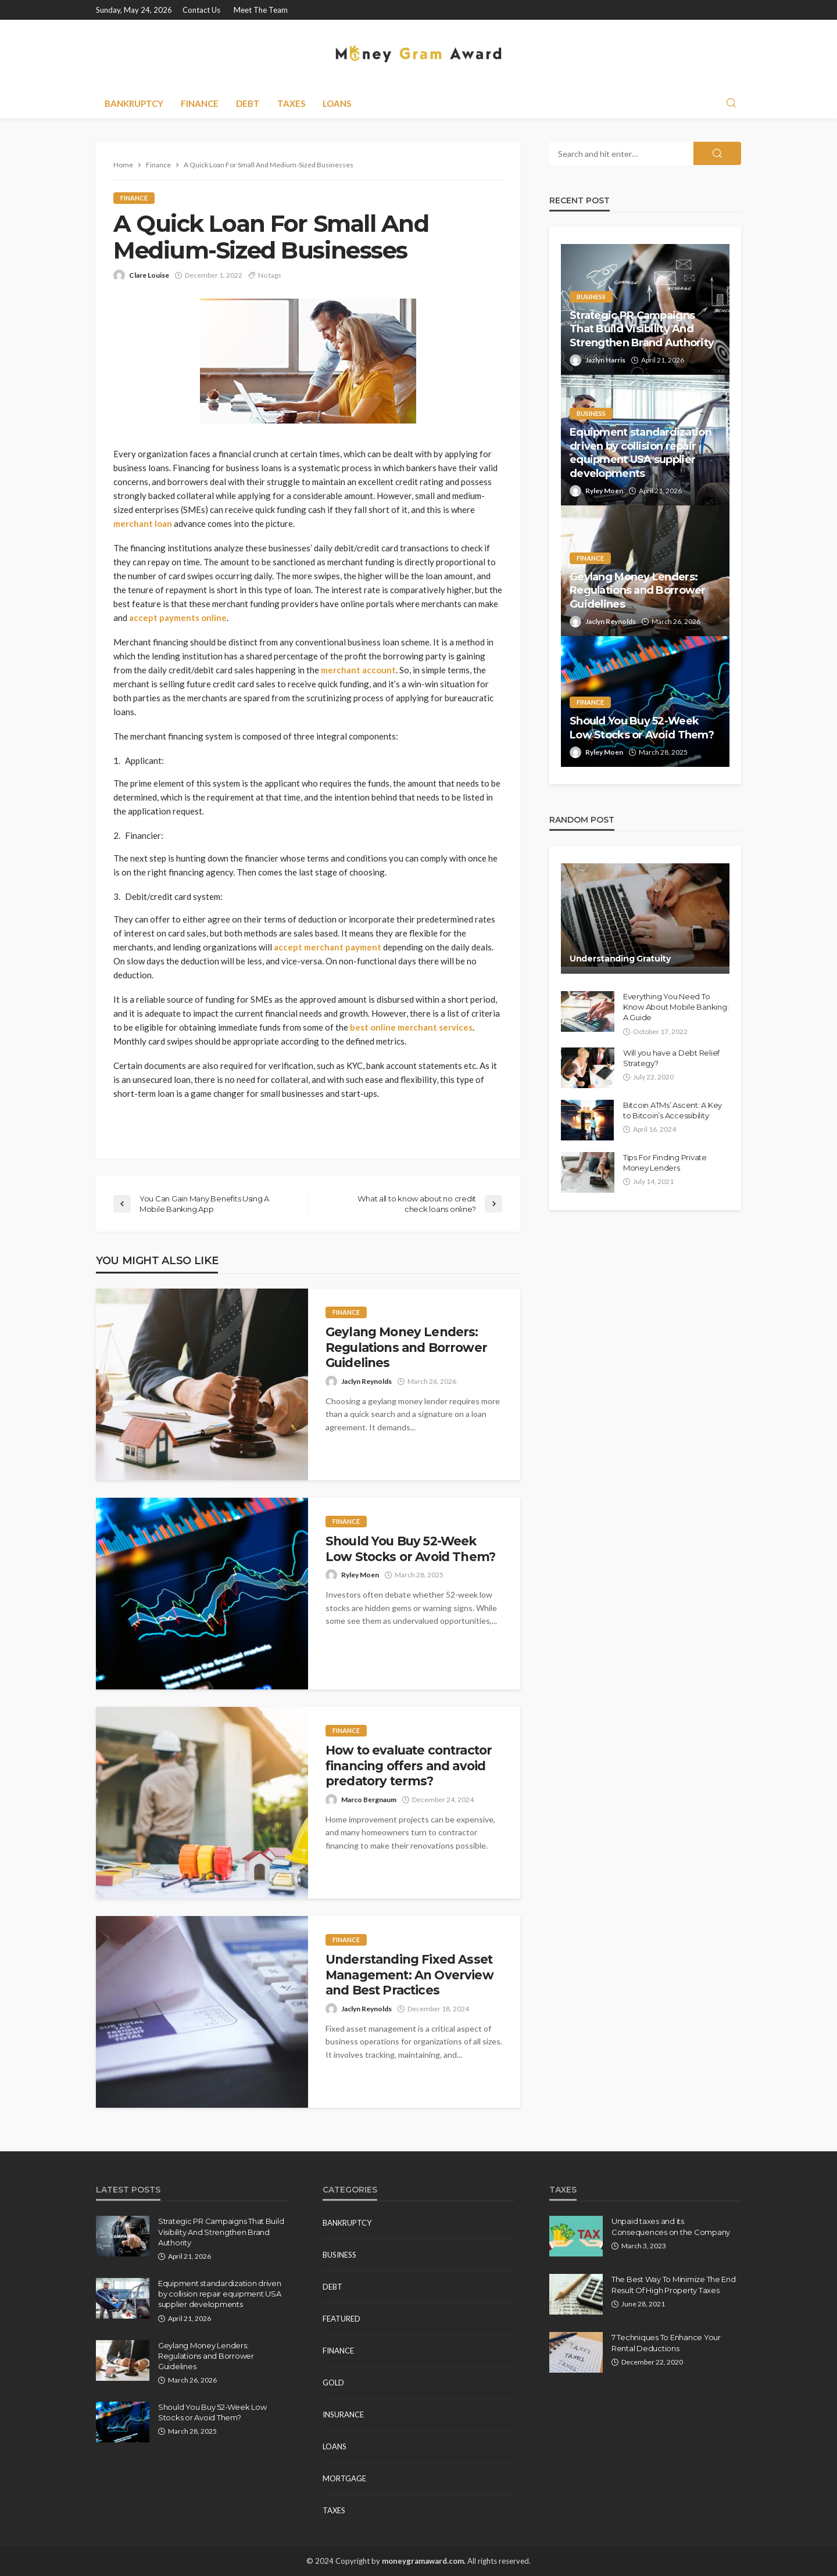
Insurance (343, 2414)
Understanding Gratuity (621, 958)
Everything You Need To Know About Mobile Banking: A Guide (675, 1007)
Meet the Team (261, 10)
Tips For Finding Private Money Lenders (665, 1162)
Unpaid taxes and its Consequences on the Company (670, 2226)
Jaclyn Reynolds (366, 1381)
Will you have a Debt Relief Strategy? (671, 1058)
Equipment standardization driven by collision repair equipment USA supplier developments (640, 452)
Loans (337, 103)
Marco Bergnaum (368, 1799)
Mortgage (344, 2478)
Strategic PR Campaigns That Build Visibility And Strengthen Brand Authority (642, 329)
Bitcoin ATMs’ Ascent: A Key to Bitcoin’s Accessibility (672, 1110)
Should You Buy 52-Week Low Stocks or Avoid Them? (410, 1548)
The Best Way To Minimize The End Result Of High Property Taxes (673, 2284)
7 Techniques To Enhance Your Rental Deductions (666, 2342)
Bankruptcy (134, 103)
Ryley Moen (360, 1574)
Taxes (291, 103)
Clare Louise (149, 275)
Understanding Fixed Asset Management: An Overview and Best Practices (409, 1974)
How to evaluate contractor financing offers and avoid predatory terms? (409, 1765)
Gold (333, 2382)
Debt (248, 103)
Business (591, 296)
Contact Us (201, 10)
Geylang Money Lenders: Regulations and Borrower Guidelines (406, 1347)
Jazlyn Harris (605, 360)
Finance (200, 103)
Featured (341, 2318)
